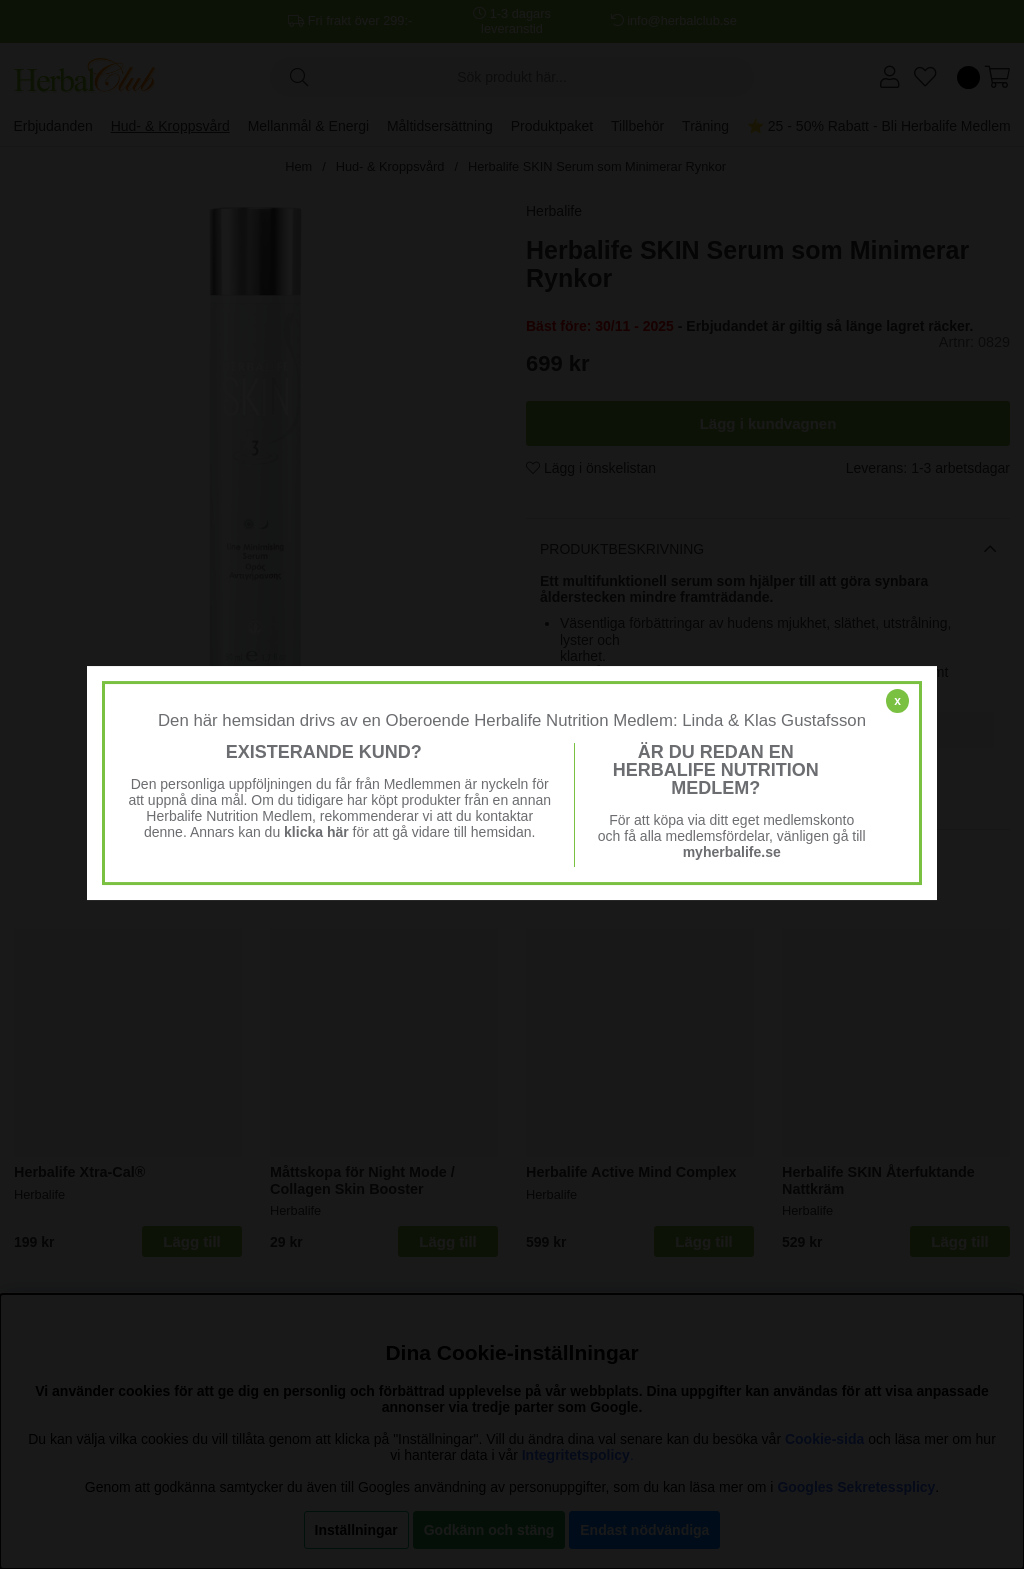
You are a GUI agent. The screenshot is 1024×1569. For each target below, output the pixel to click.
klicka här (316, 832)
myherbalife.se (732, 852)
